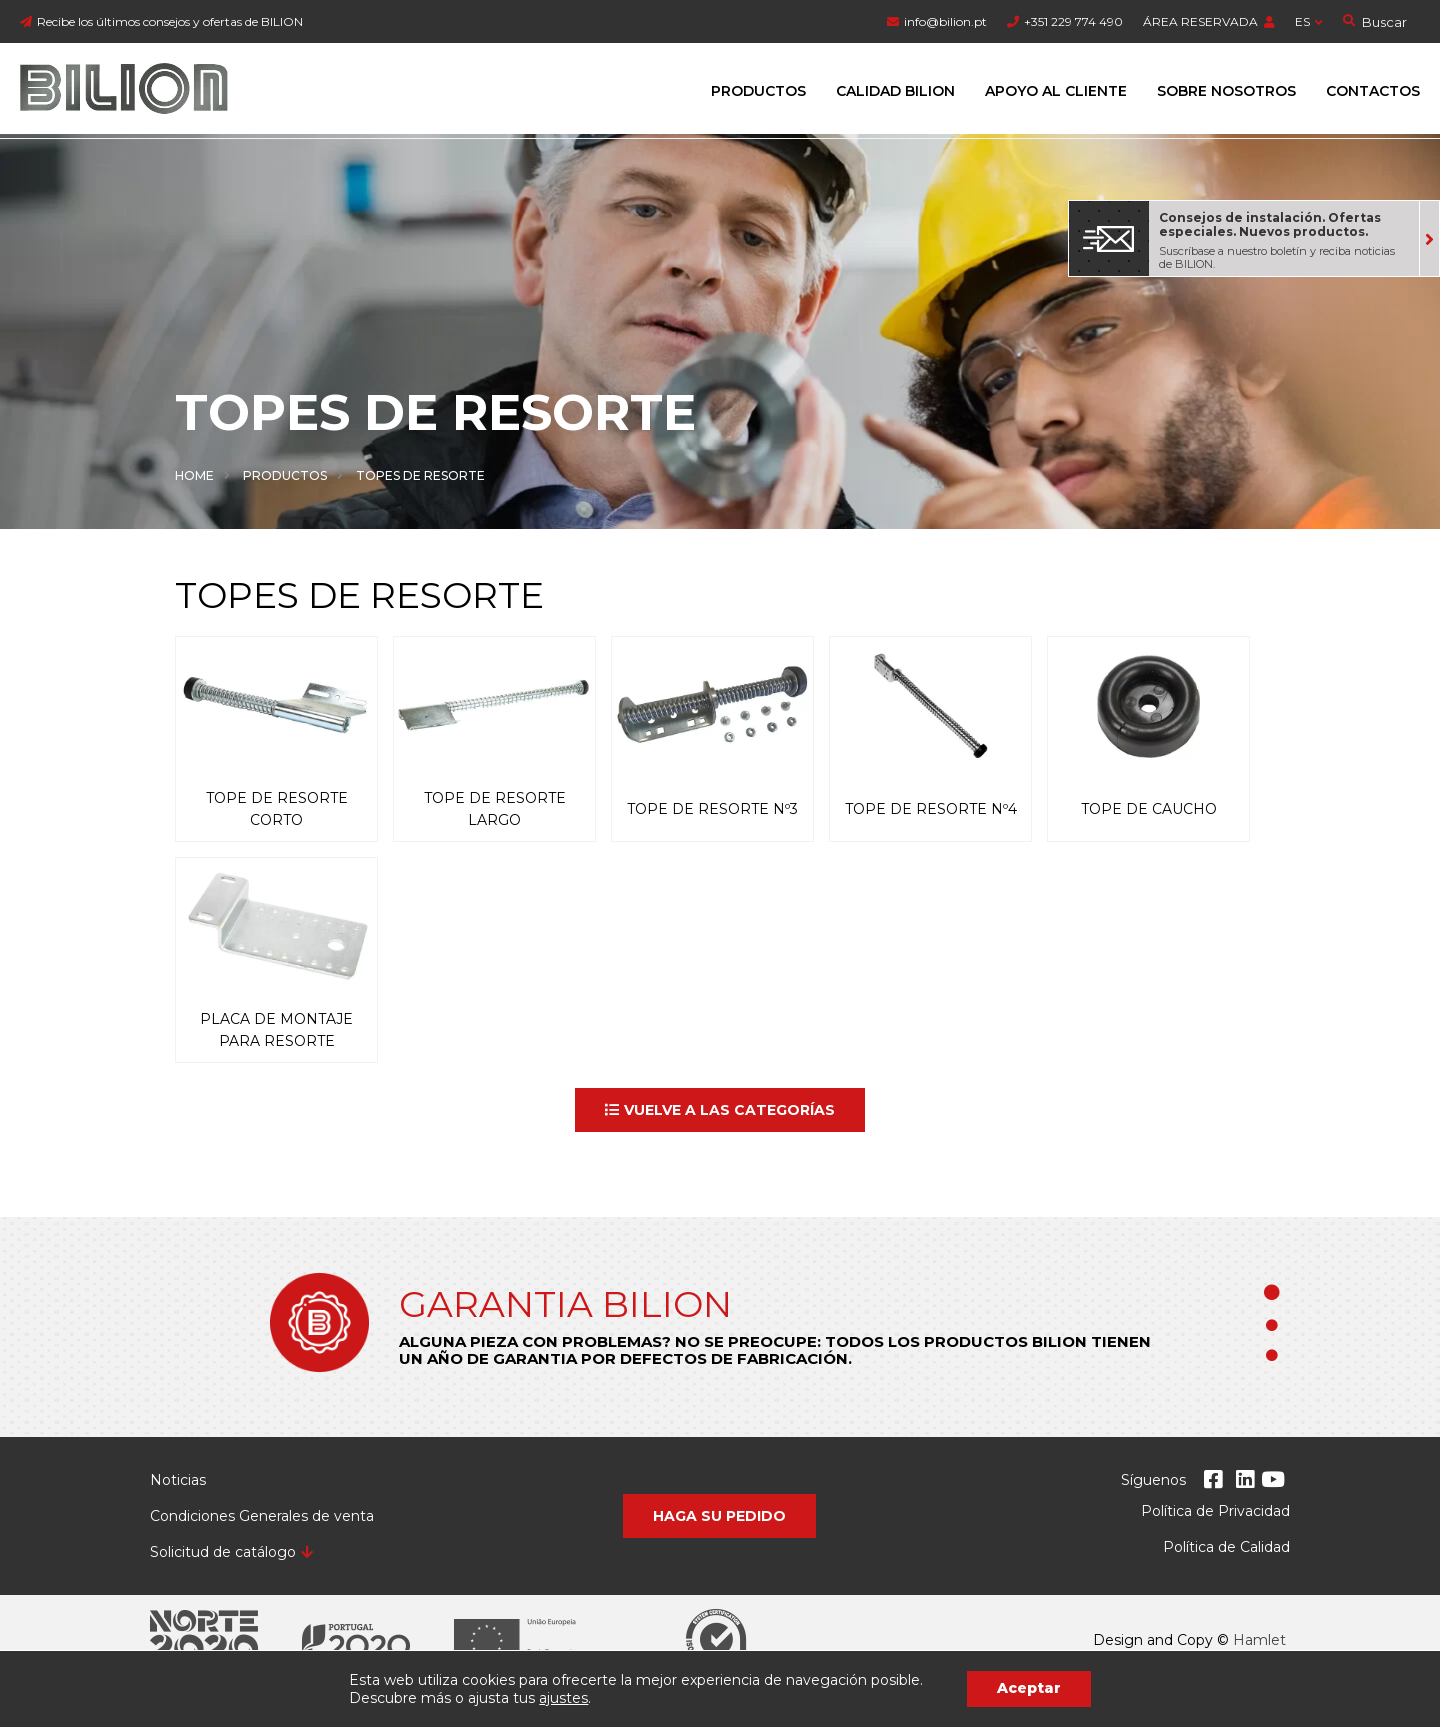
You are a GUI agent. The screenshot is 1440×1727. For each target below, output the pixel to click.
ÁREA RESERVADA (1200, 21)
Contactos (1373, 91)
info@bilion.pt (945, 21)
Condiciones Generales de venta (262, 1516)
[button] (720, 1110)
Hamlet (1259, 1640)
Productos (758, 91)
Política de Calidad (1226, 1547)
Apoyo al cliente (1056, 91)
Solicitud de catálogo (223, 1552)
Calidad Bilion (895, 91)
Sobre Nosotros (1226, 91)
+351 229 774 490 (1073, 21)
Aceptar (1029, 1688)
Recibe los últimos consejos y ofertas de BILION (170, 21)
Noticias (178, 1480)
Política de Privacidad (1215, 1511)
